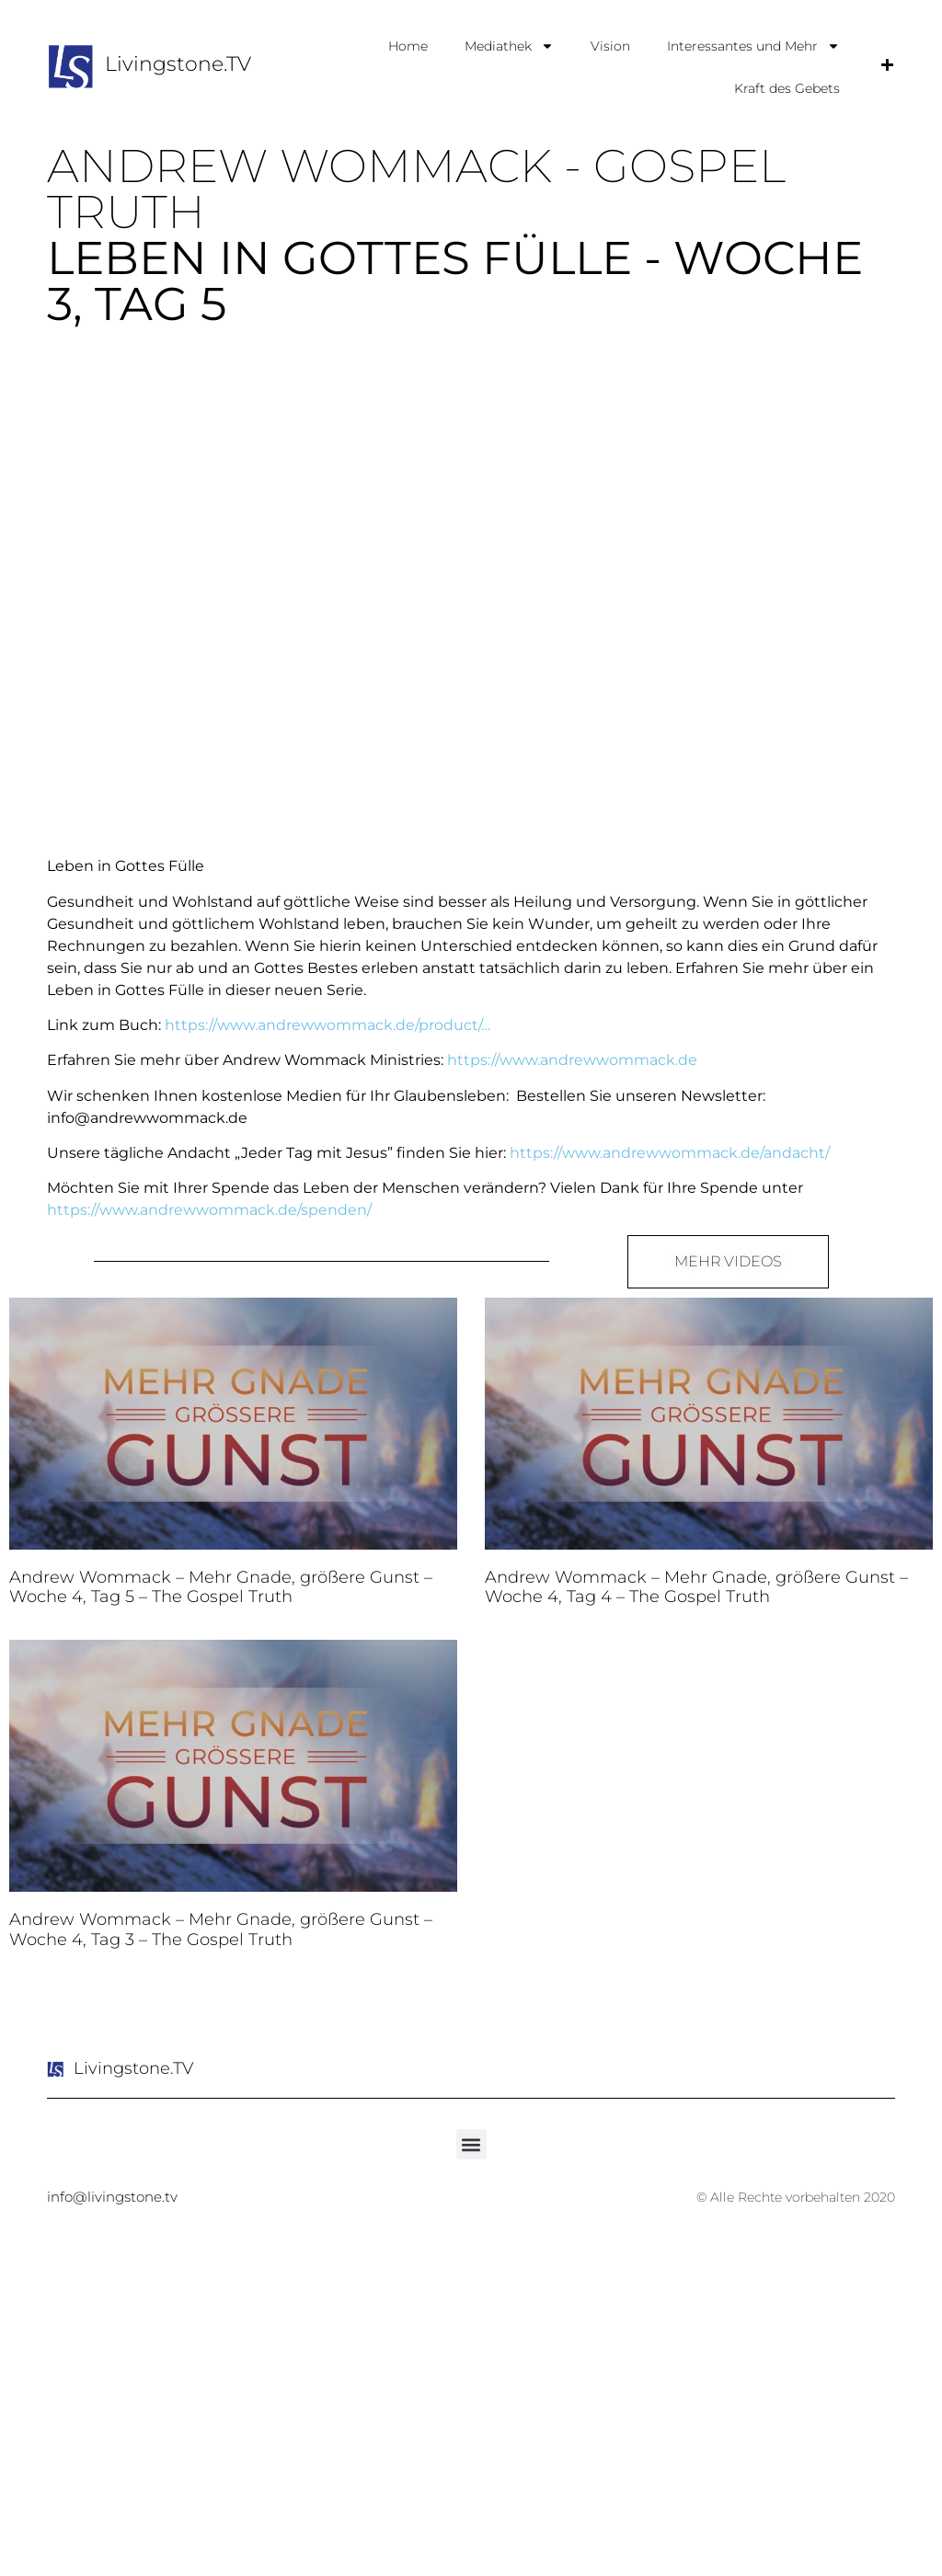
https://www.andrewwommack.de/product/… (327, 1025)
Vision (610, 46)
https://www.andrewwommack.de (572, 1060)
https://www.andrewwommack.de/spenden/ (209, 1210)
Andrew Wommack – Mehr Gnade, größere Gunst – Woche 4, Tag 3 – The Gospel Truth (220, 1929)
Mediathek (509, 46)
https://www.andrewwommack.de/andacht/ (670, 1153)
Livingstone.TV (178, 64)
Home (408, 46)
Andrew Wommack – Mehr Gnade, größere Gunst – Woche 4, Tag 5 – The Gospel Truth (220, 1587)
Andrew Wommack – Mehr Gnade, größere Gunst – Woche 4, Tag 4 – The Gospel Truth (696, 1587)
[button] (471, 2144)
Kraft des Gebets (787, 88)
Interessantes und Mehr (753, 46)
